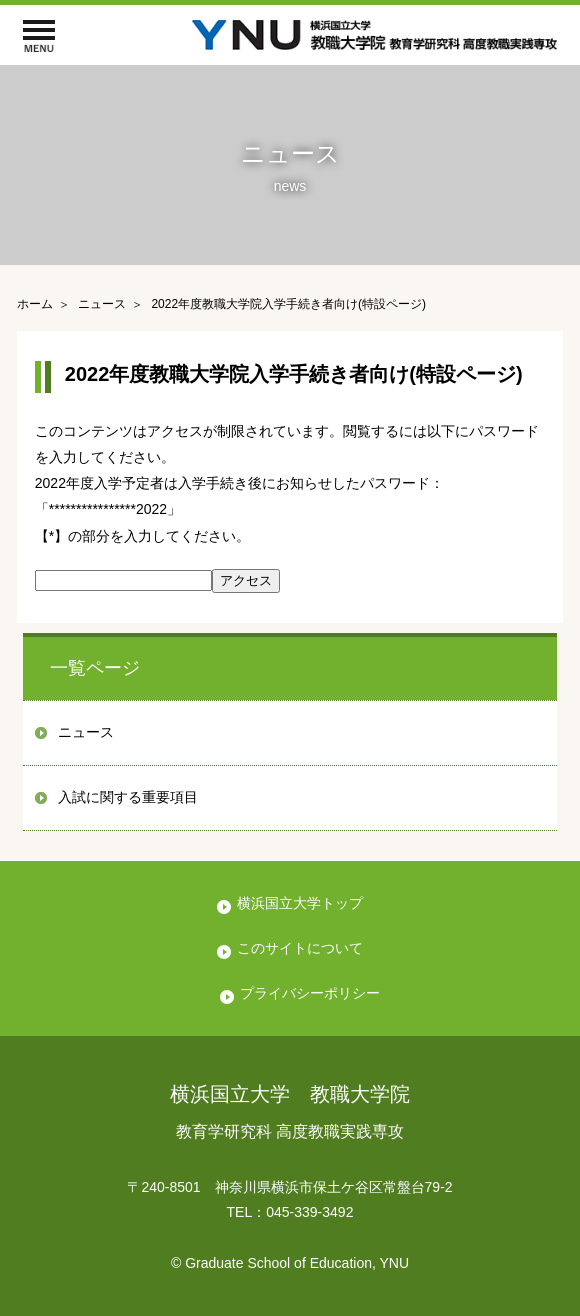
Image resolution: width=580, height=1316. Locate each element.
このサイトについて (300, 948)
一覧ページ (95, 668)
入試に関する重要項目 (128, 797)
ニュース (86, 732)
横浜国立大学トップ (300, 903)
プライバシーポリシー (310, 993)
